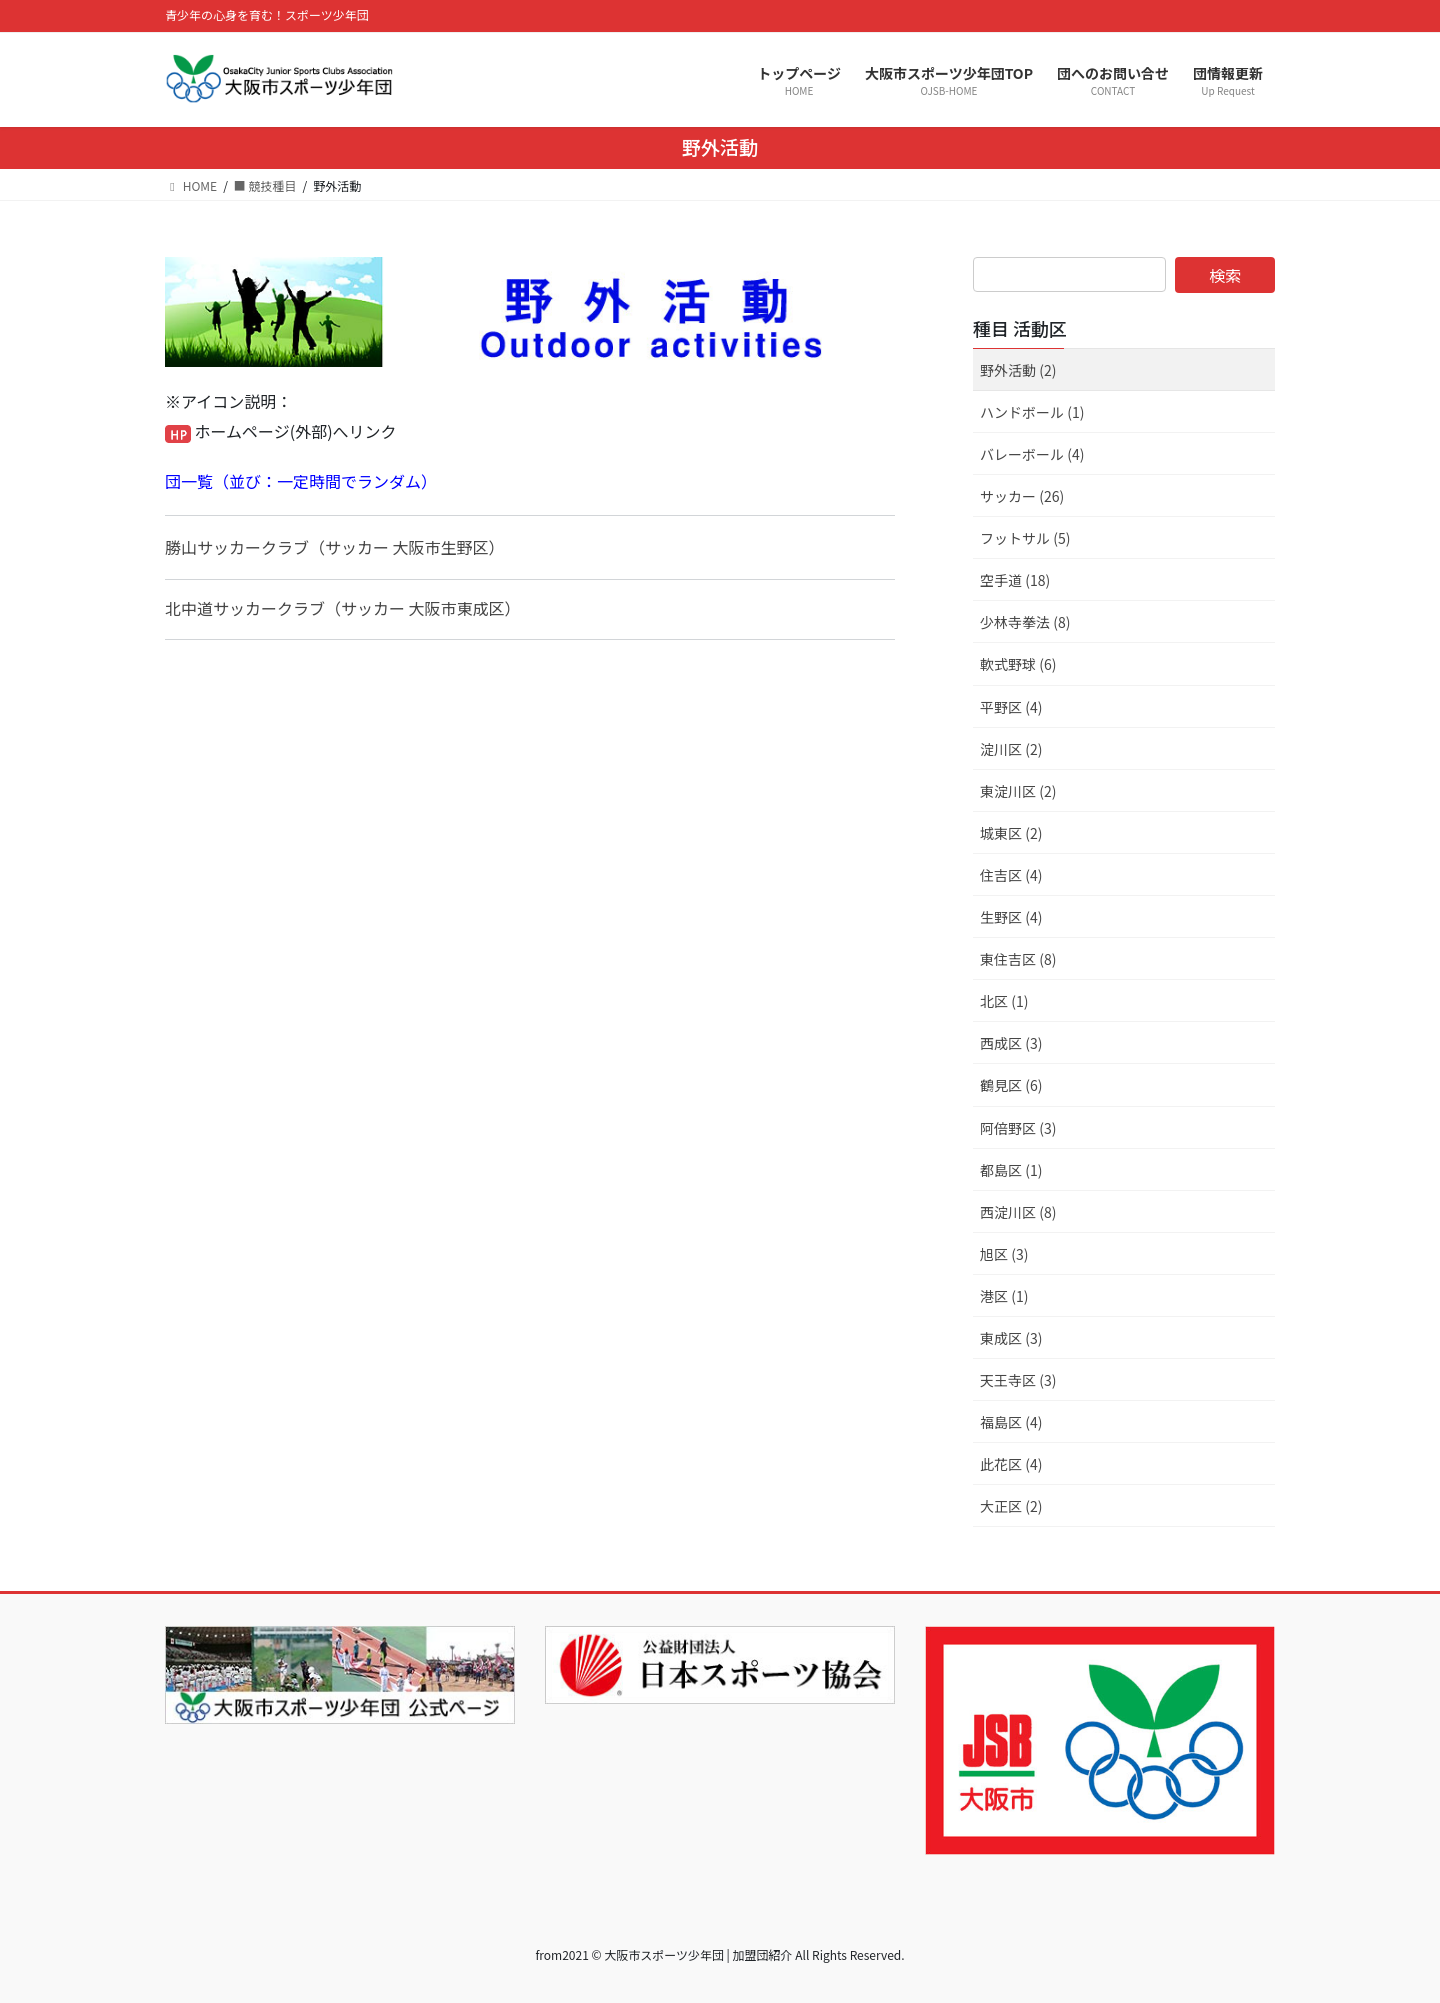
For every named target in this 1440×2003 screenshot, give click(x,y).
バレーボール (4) (1032, 454)
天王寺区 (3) (1018, 1380)
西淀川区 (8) (1018, 1212)
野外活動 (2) (1018, 370)
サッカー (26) (1022, 496)
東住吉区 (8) (1018, 959)
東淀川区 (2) (1018, 791)
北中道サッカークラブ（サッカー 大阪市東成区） (343, 608)
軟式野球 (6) (1018, 664)
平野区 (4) (1011, 707)
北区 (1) (1004, 1001)
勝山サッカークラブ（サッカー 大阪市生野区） (335, 547)
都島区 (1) (1011, 1170)
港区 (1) (1004, 1296)
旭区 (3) (1004, 1254)
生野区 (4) (1011, 917)
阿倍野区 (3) (1018, 1128)
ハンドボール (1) (1032, 412)
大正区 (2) (1011, 1506)
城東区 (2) (1011, 833)
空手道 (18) (1015, 580)
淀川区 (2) (1011, 749)
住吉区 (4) (1011, 875)
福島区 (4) (1011, 1422)
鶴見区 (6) (1011, 1085)
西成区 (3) (1011, 1043)
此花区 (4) (1011, 1464)
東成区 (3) (1011, 1338)
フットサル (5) (1025, 538)
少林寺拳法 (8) (1025, 622)
